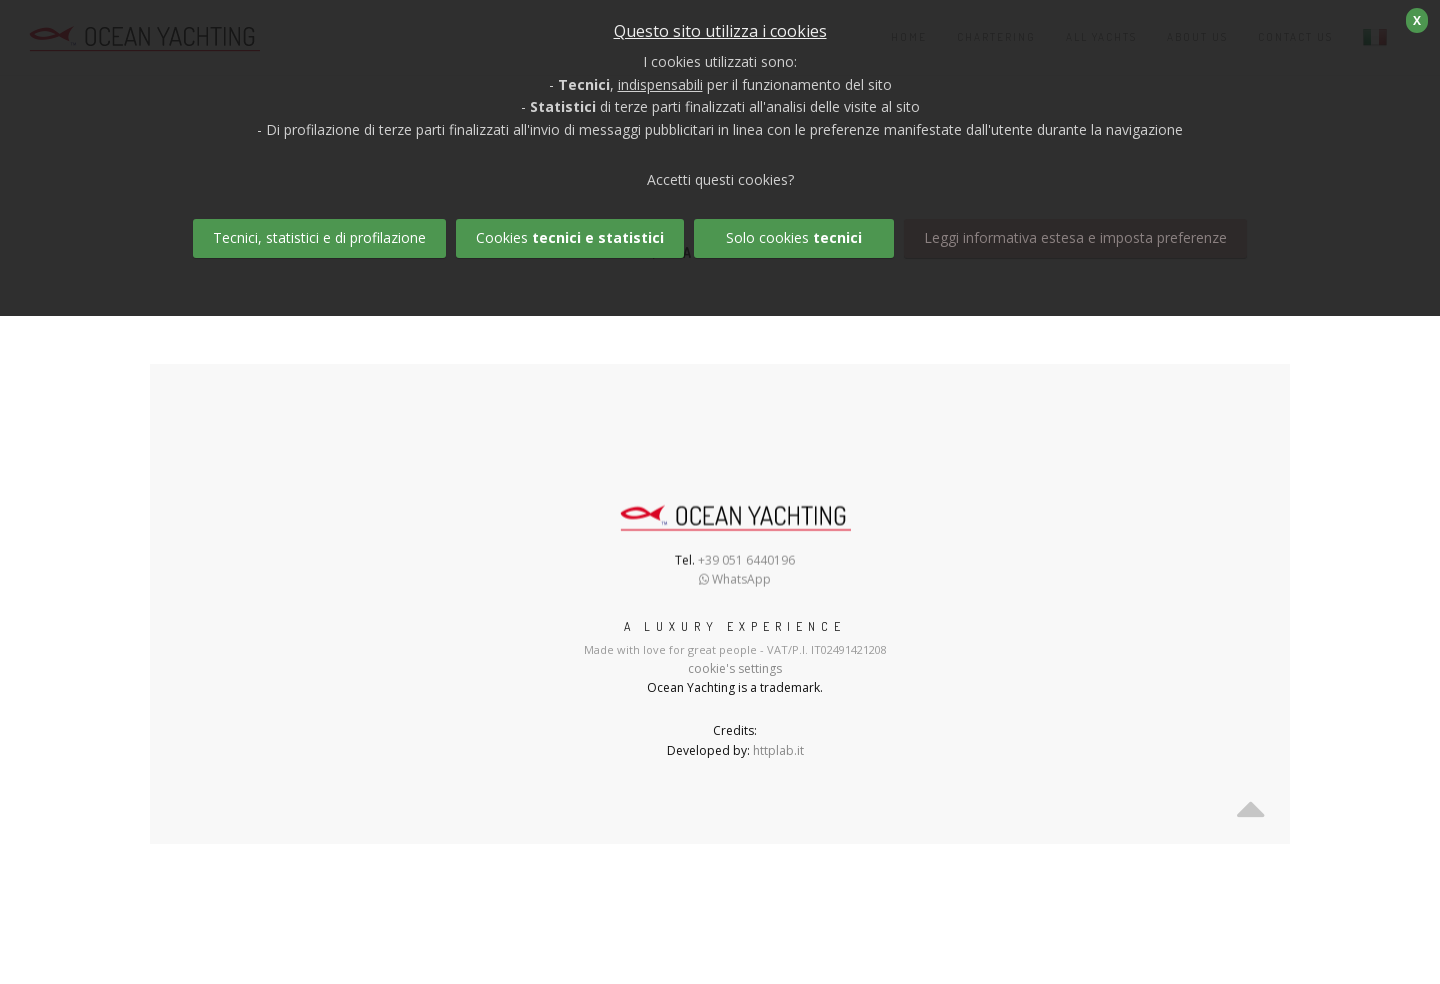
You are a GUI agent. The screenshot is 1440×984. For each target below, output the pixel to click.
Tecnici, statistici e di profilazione (319, 237)
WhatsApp (735, 581)
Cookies (570, 237)
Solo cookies (794, 237)
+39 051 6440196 (746, 562)
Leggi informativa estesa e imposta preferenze (1075, 237)
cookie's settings (735, 668)
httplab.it (778, 750)
